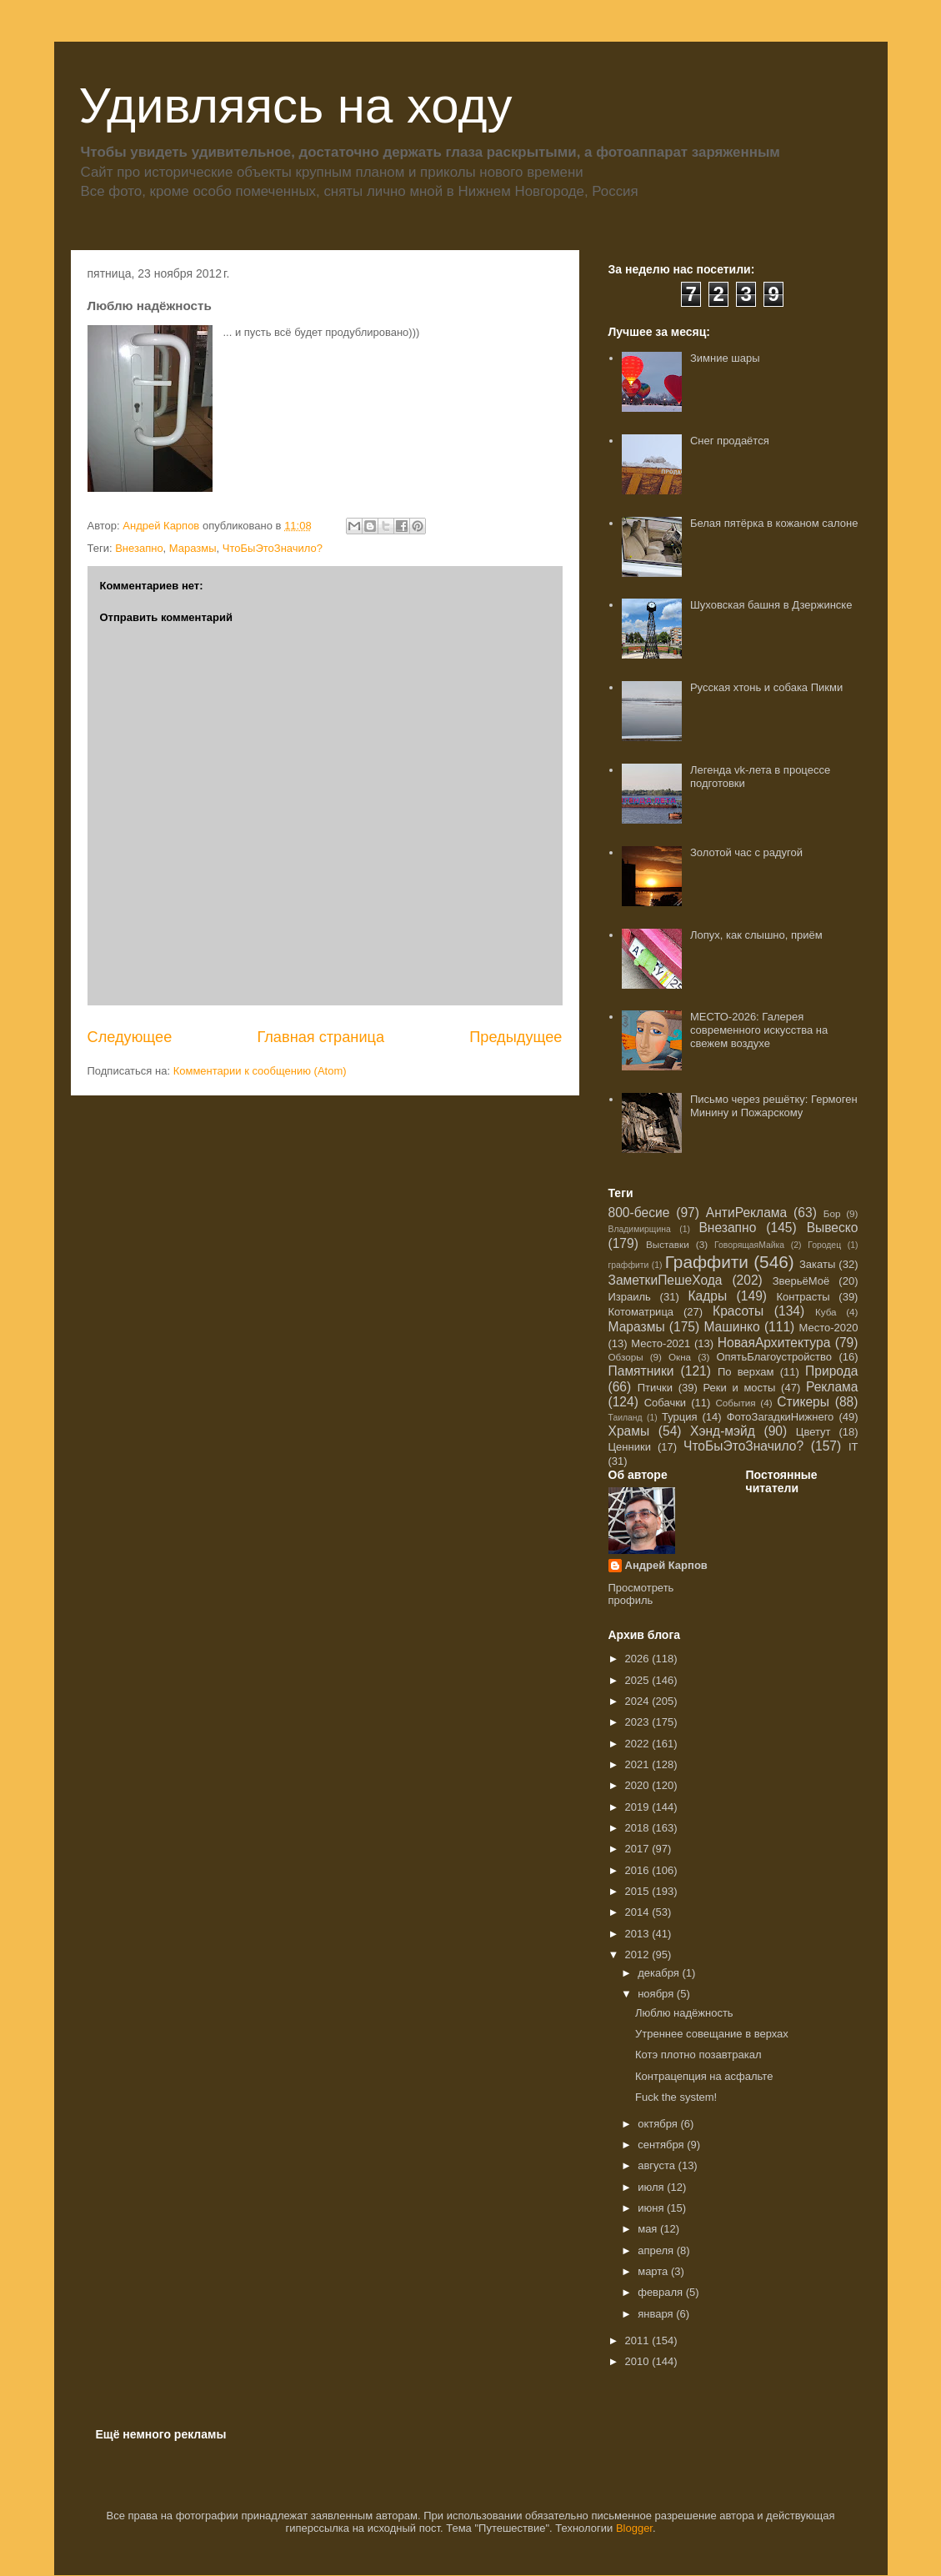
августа (658, 2165)
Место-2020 (828, 1327)
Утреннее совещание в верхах (711, 2033)
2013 (639, 1933)
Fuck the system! (676, 2097)
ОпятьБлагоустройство (774, 1357)
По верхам (745, 1372)
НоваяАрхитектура (774, 1343)
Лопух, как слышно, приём (756, 935)
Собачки (665, 1402)
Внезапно (139, 548)
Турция (680, 1417)
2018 (639, 1828)
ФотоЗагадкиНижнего (780, 1417)
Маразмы (193, 548)
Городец (824, 1245)
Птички (655, 1387)
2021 (639, 1764)
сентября (662, 2144)
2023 (639, 1722)
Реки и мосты (739, 1387)
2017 (639, 1848)
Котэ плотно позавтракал (698, 2054)
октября (659, 2123)
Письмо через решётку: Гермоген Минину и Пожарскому (774, 1106)
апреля (657, 2250)
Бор (832, 1213)
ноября (657, 1993)
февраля (662, 2292)
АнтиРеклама (746, 1212)
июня (652, 2208)
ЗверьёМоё (801, 1281)
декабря (660, 1973)
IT (853, 1447)
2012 (639, 1954)
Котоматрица (641, 1312)
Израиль (629, 1297)
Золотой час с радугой (746, 852)
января (657, 2314)
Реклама (832, 1387)
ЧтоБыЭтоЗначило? (273, 548)
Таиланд (625, 1417)
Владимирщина (639, 1229)
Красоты (738, 1311)
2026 (639, 1658)
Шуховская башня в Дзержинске (771, 605)
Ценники (629, 1447)
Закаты (817, 1264)
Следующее (130, 1037)
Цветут (813, 1432)
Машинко (731, 1327)
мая (649, 2229)
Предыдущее (515, 1037)
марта (654, 2271)
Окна (679, 1356)
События (735, 1402)
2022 (639, 1743)
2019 (639, 1807)
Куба (826, 1311)
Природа (831, 1371)
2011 (639, 2340)
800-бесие (639, 1212)
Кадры (707, 1296)
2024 (639, 1701)
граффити (628, 1265)
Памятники (641, 1371)
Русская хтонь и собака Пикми (766, 687)
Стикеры (803, 1402)
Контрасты (802, 1297)
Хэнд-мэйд (722, 1431)
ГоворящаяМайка (749, 1245)
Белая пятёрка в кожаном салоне (774, 523)
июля (652, 2187)
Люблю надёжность (684, 2013)
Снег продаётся (729, 440)
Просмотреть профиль (641, 1593)
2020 (639, 1785)
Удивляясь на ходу (296, 105)
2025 (639, 1680)
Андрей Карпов (666, 1565)
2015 (639, 1891)
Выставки (667, 1244)
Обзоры (625, 1356)
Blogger (634, 2528)
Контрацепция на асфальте (704, 2076)
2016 (639, 1870)
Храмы (629, 1431)
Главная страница (320, 1037)
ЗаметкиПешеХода (665, 1280)
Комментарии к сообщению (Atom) (260, 1071)
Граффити (706, 1261)
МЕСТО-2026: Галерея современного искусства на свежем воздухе (759, 1029)
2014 (639, 1912)
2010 (639, 2361)
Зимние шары (725, 358)
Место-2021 (660, 1343)
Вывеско (832, 1227)
